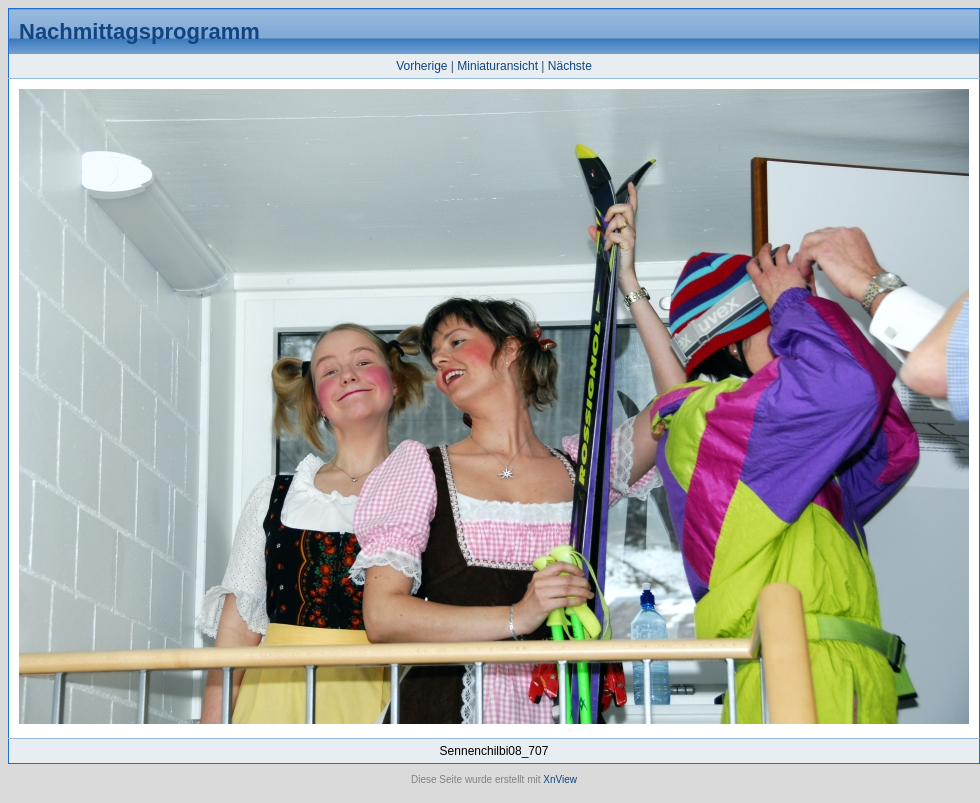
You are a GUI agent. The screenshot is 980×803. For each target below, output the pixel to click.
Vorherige (421, 66)
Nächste (570, 66)
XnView (560, 779)
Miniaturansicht (497, 66)
